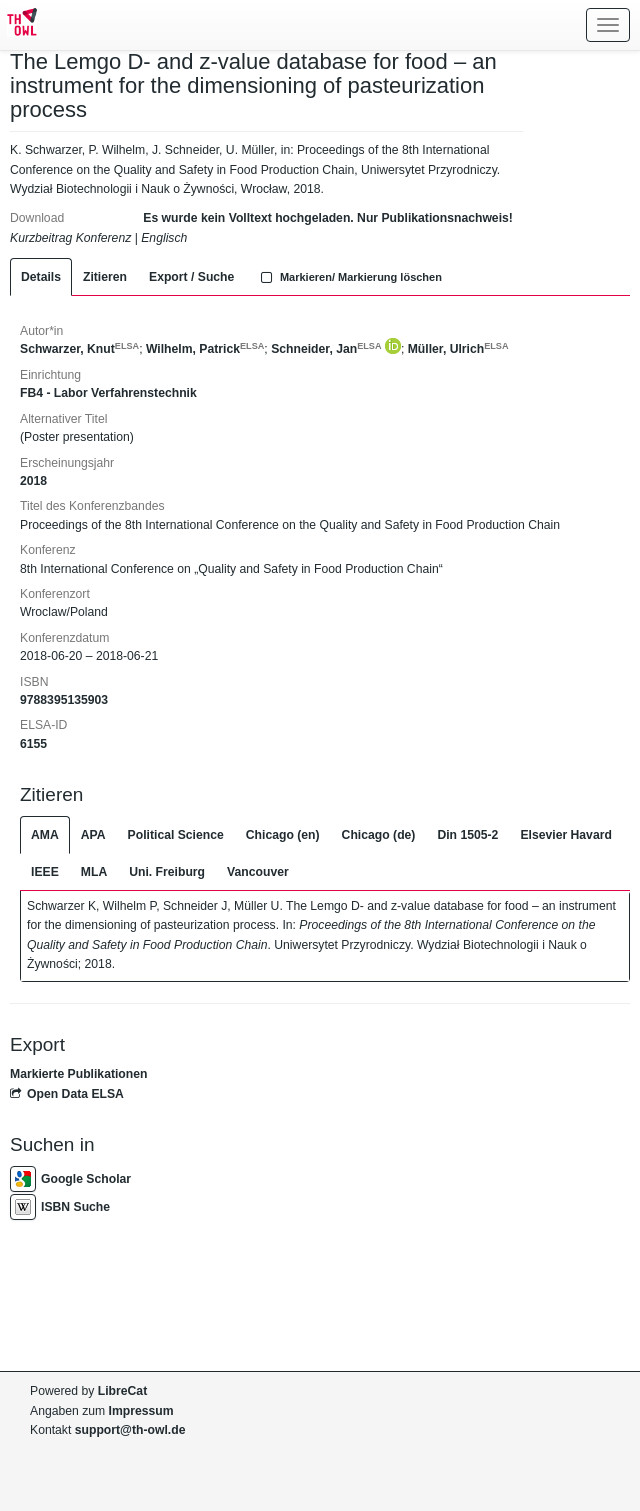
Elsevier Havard (565, 835)
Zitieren (105, 277)
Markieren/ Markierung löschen (349, 277)
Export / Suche (191, 277)
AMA (45, 835)
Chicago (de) (379, 835)
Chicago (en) (283, 835)
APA (93, 835)
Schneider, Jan (326, 349)
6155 (33, 744)
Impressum (141, 1411)
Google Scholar (70, 1179)
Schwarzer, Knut (79, 349)
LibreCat (122, 1391)
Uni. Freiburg (167, 872)
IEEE (45, 872)
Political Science (176, 835)
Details (41, 277)
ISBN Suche (60, 1207)
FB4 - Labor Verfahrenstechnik (108, 393)
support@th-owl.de (130, 1430)
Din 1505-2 (467, 835)
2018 (33, 481)
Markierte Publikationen (78, 1074)
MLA (94, 872)
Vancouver (258, 872)
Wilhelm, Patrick (205, 349)
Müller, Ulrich (458, 349)
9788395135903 (64, 700)
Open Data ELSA (67, 1094)
